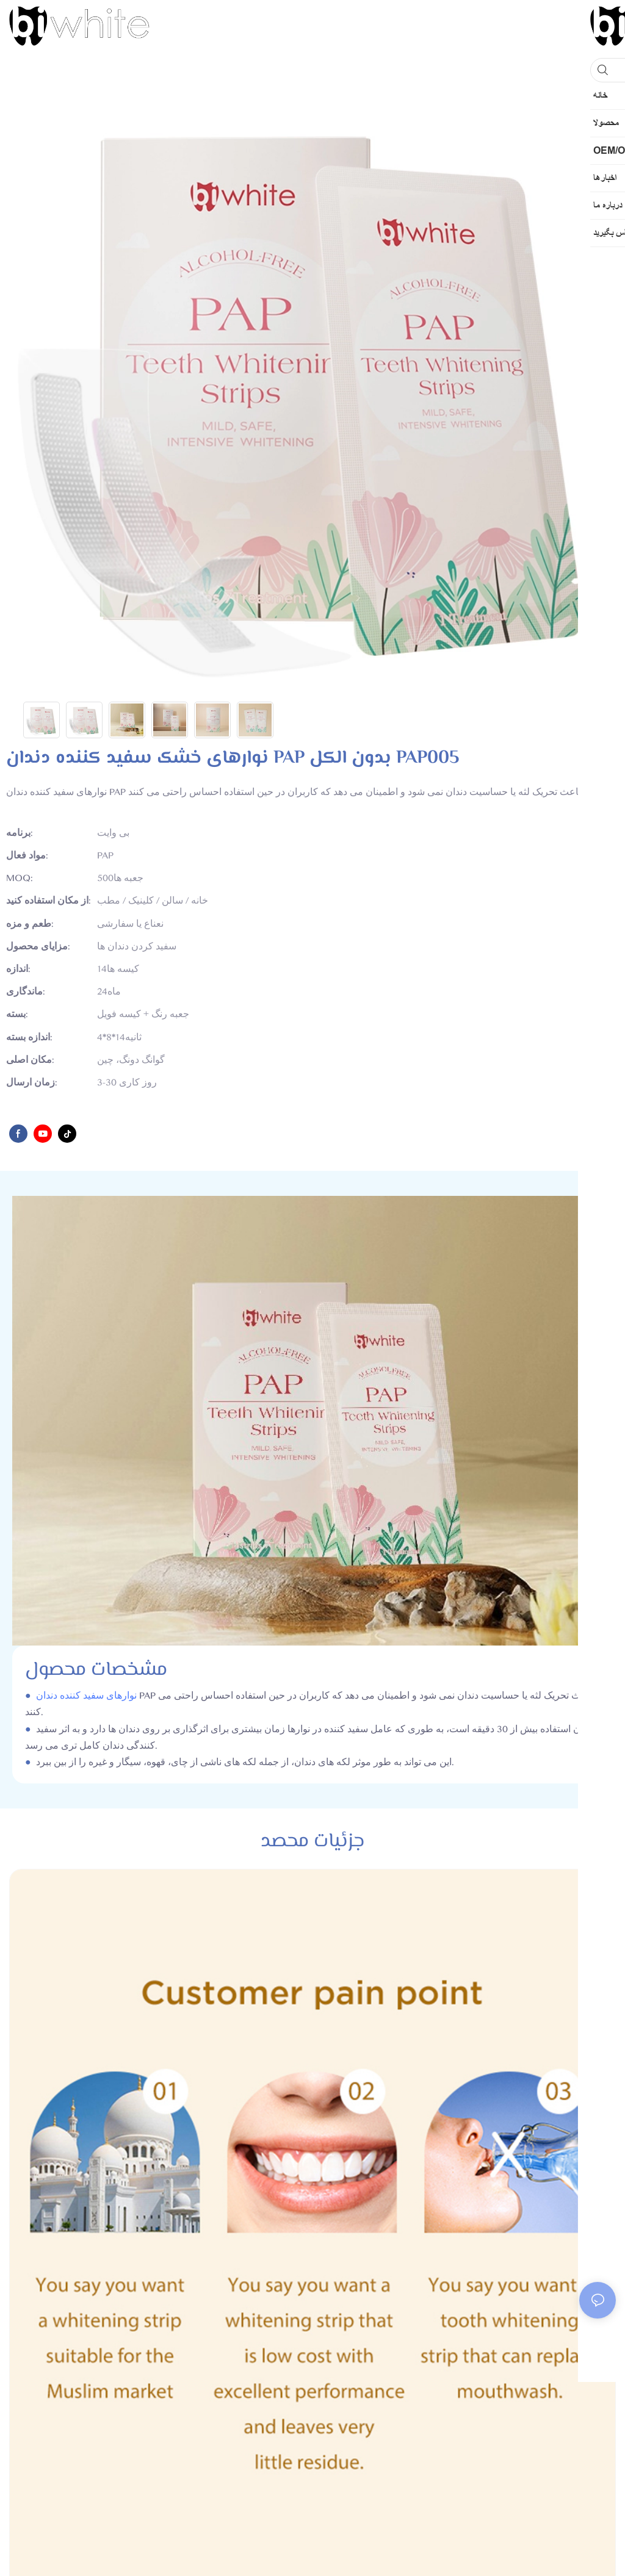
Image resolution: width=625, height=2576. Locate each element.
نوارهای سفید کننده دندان (86, 1695)
